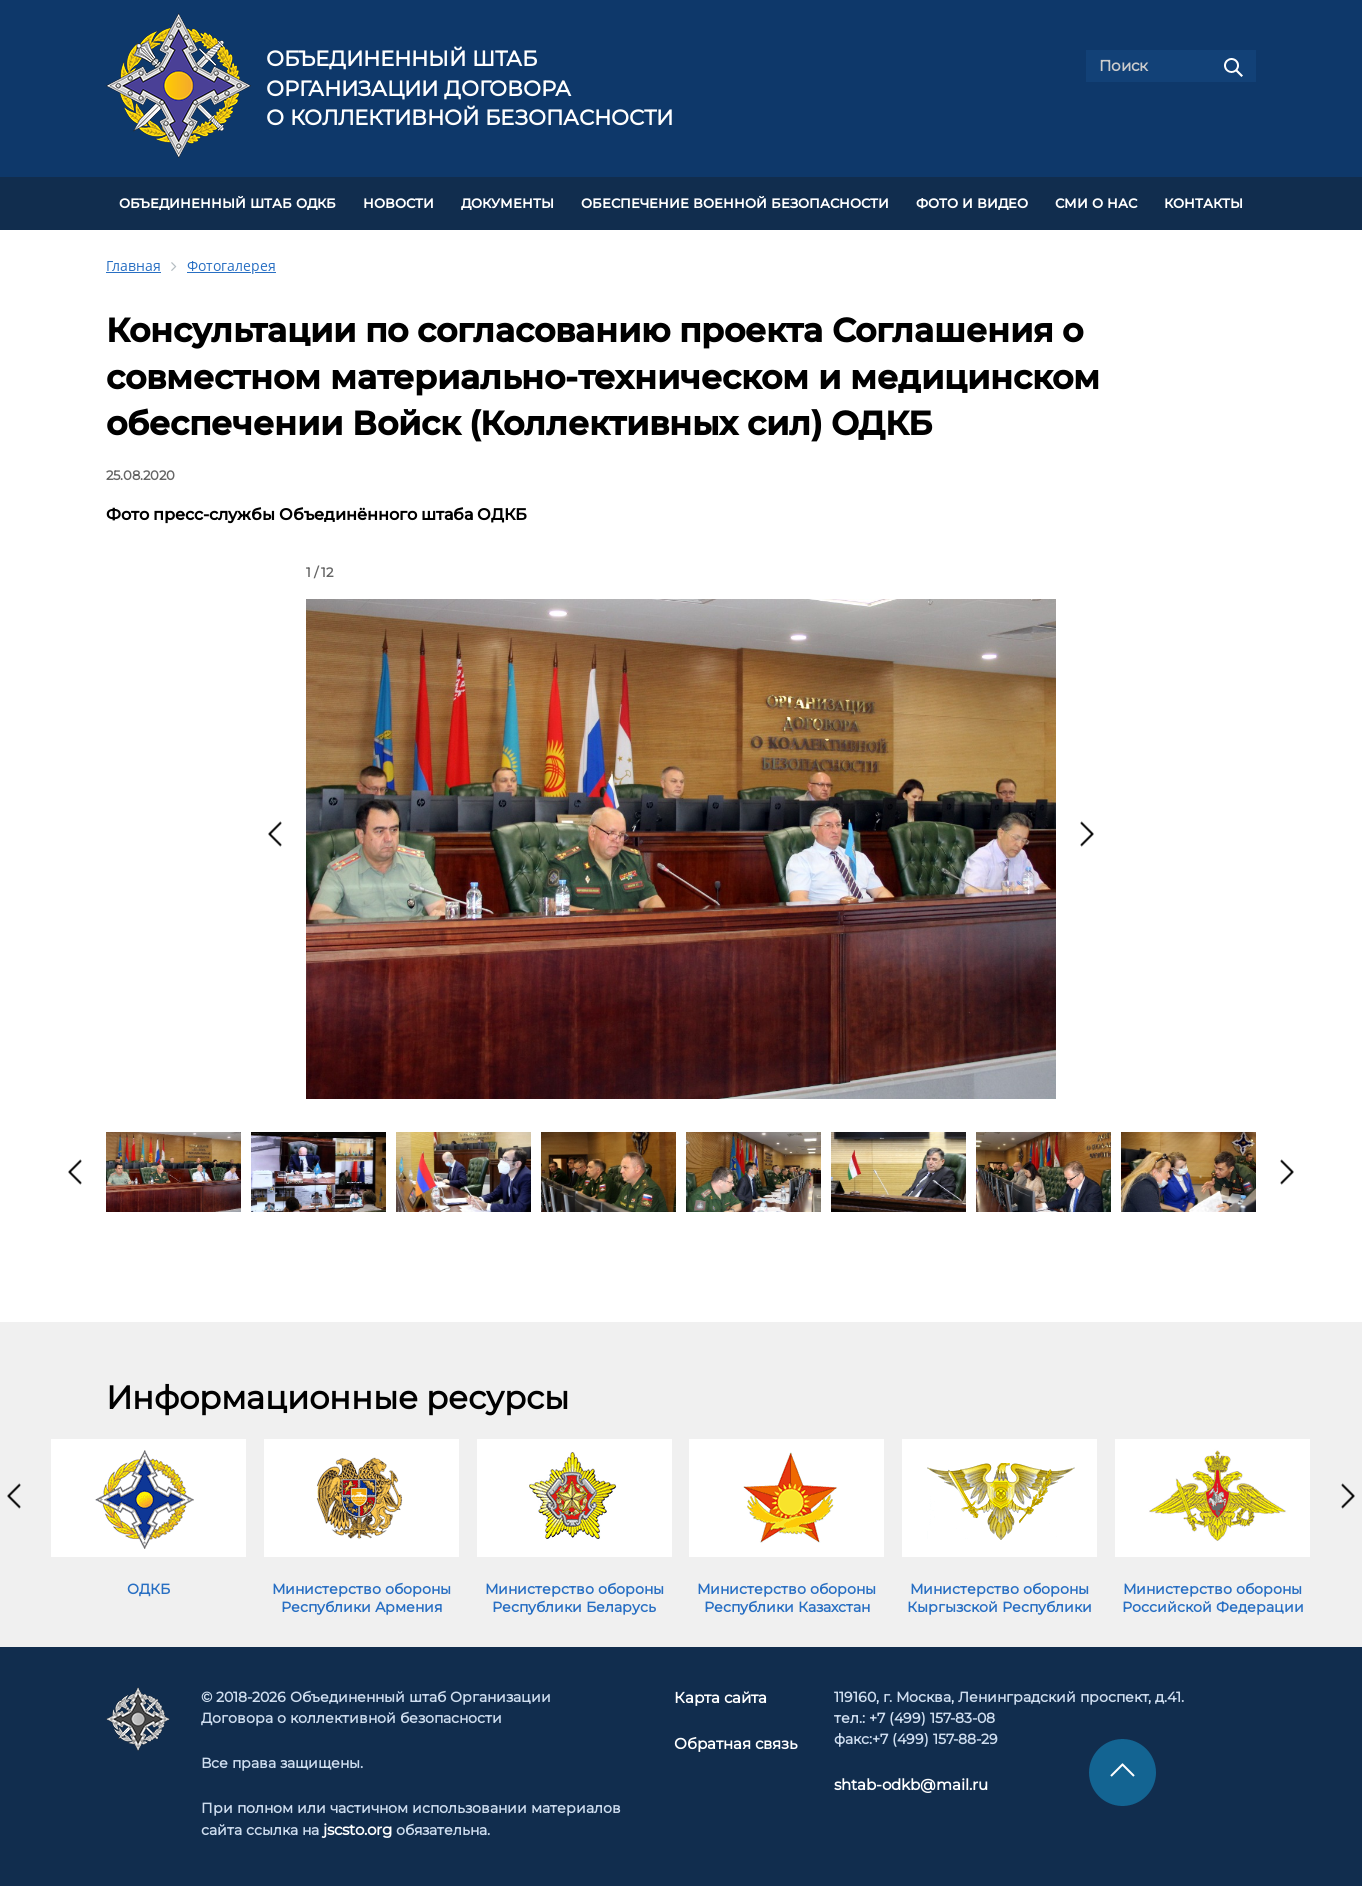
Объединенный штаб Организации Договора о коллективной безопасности (469, 88)
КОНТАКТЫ (1203, 201)
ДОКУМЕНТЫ (507, 201)
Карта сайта (722, 1693)
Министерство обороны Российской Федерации (1213, 1594)
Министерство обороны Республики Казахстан (786, 1594)
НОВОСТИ (398, 201)
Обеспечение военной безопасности (735, 201)
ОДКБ (148, 1585)
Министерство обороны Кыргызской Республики (999, 1594)
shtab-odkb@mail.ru (902, 1780)
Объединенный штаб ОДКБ (227, 201)
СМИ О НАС (1096, 201)
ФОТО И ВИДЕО (972, 201)
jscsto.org (357, 1825)
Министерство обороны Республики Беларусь (574, 1594)
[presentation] (275, 830)
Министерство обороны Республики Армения (361, 1594)
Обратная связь (735, 1738)
